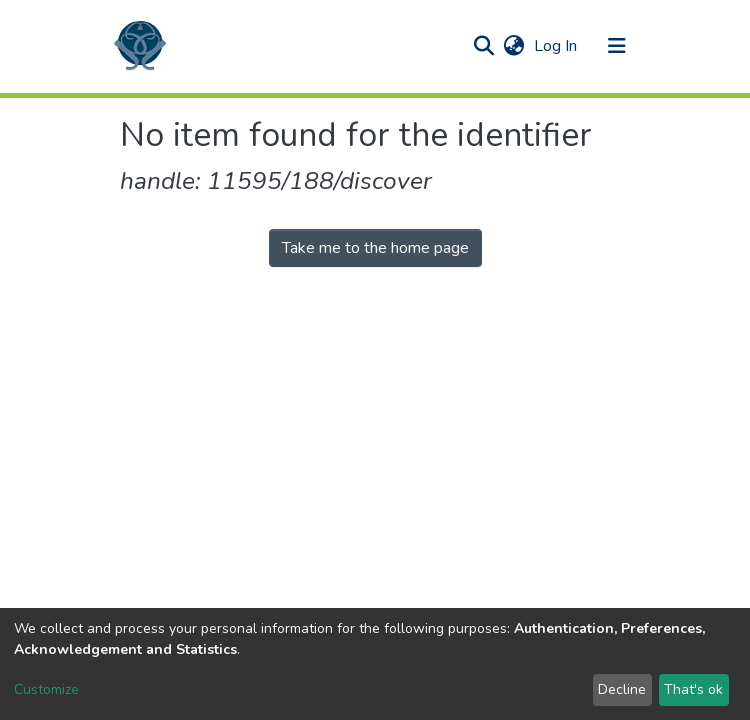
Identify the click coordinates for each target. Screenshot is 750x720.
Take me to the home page (375, 248)
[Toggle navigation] (617, 46)
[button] (513, 46)
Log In (557, 46)
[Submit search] (483, 46)
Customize (46, 689)
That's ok (693, 689)
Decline (622, 689)
